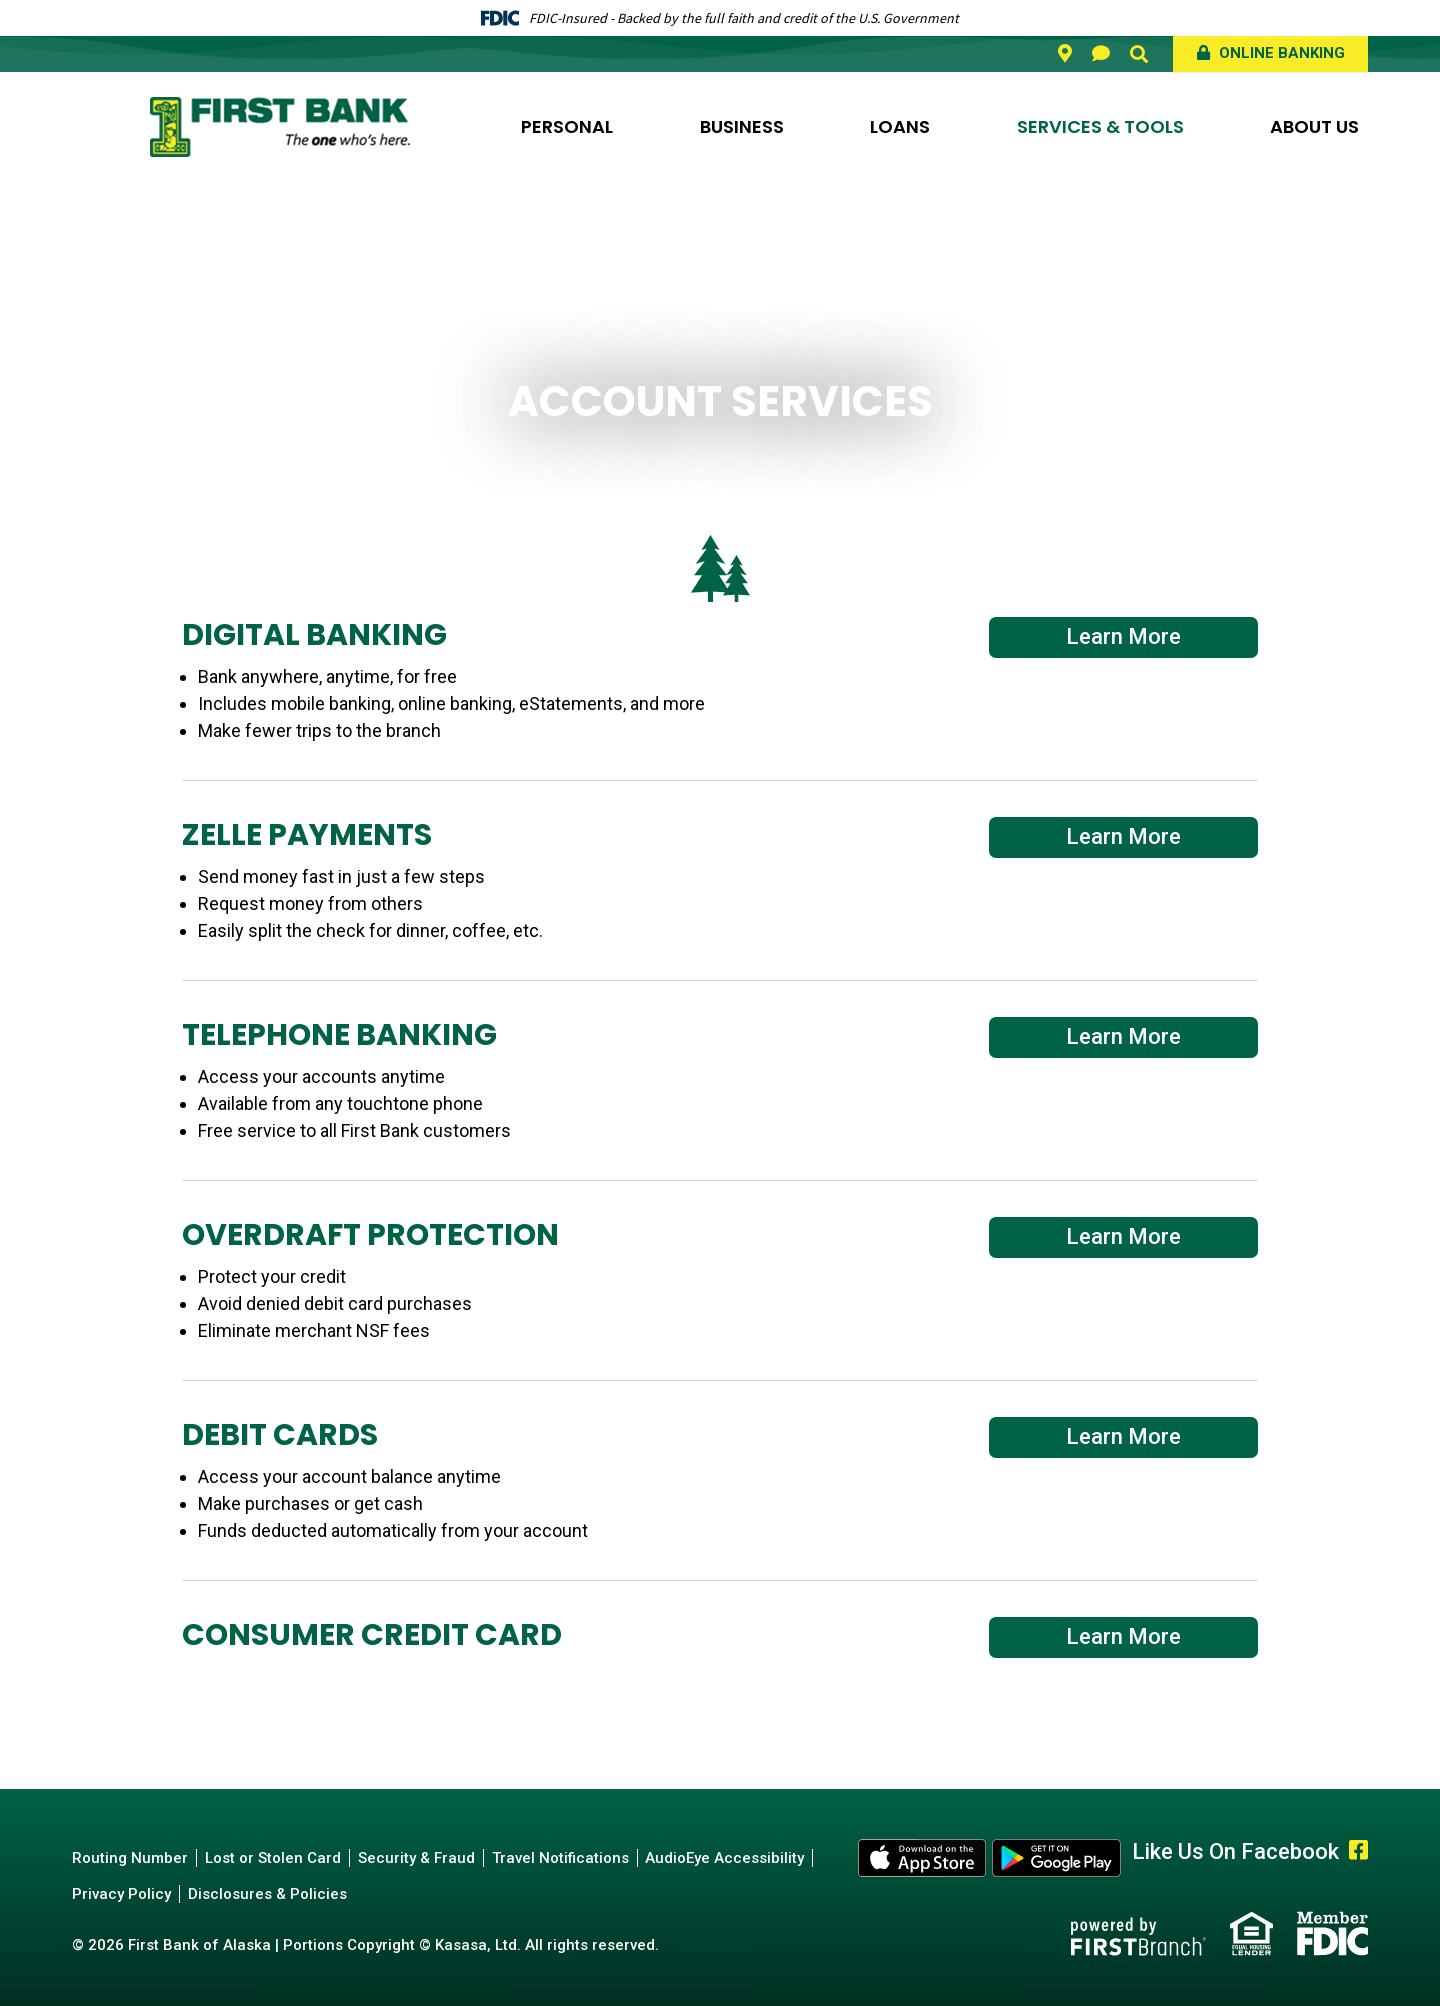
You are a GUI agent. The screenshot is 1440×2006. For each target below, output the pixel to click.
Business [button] (742, 126)
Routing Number (130, 1858)
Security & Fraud (416, 1858)
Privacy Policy (121, 1894)
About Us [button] (1314, 126)
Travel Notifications (560, 1858)
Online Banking (1280, 53)
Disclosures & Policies (267, 1894)
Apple (923, 1858)
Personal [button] (567, 126)
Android (1057, 1858)
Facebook (1358, 1850)
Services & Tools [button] (1100, 126)
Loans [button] (900, 126)
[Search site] (1139, 54)
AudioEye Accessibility (725, 1858)
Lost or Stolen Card (273, 1858)
